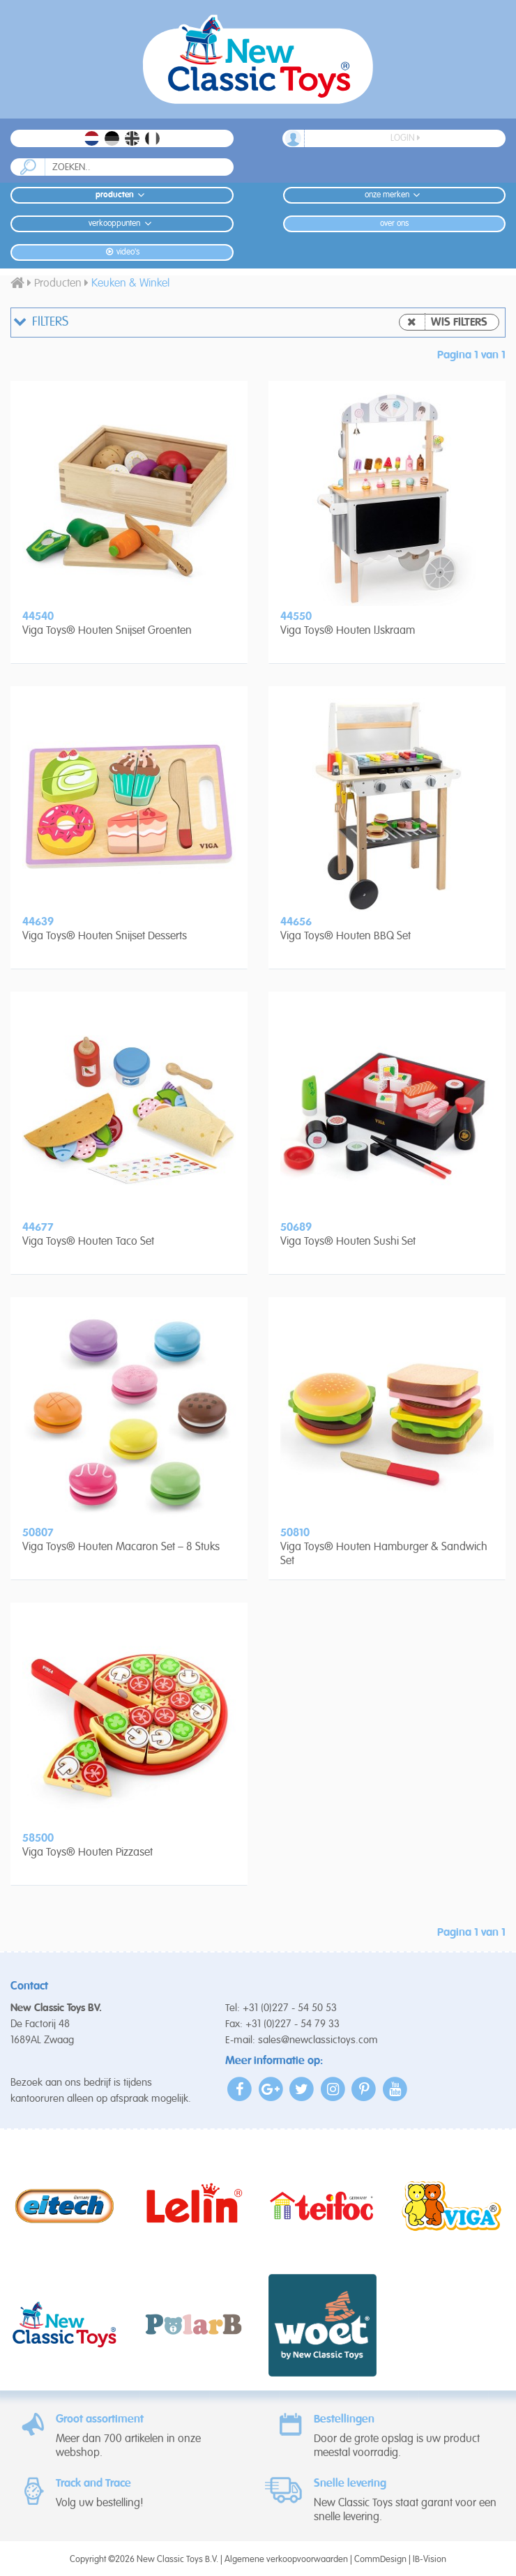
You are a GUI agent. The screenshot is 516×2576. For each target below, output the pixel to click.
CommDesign (380, 2559)
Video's (121, 252)
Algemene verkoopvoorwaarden (286, 2559)
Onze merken (394, 194)
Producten (122, 194)
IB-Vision (429, 2559)
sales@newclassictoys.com (318, 2040)
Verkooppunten (122, 223)
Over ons (394, 224)
